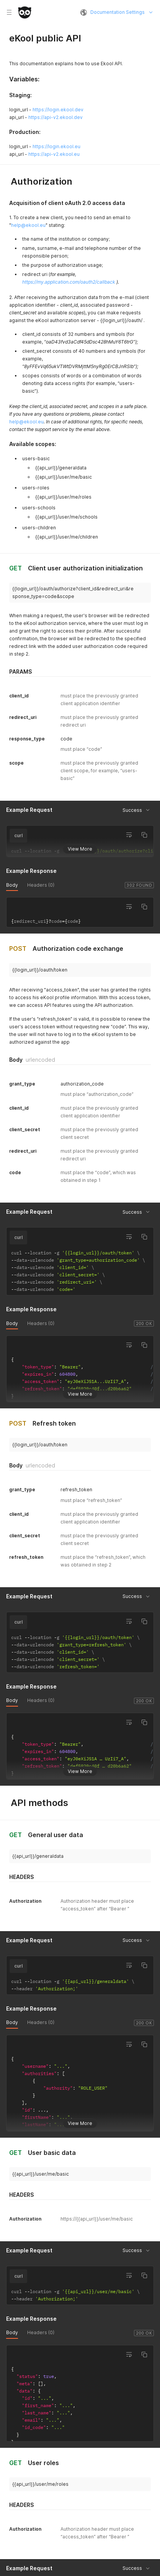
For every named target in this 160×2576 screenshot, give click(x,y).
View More (80, 848)
